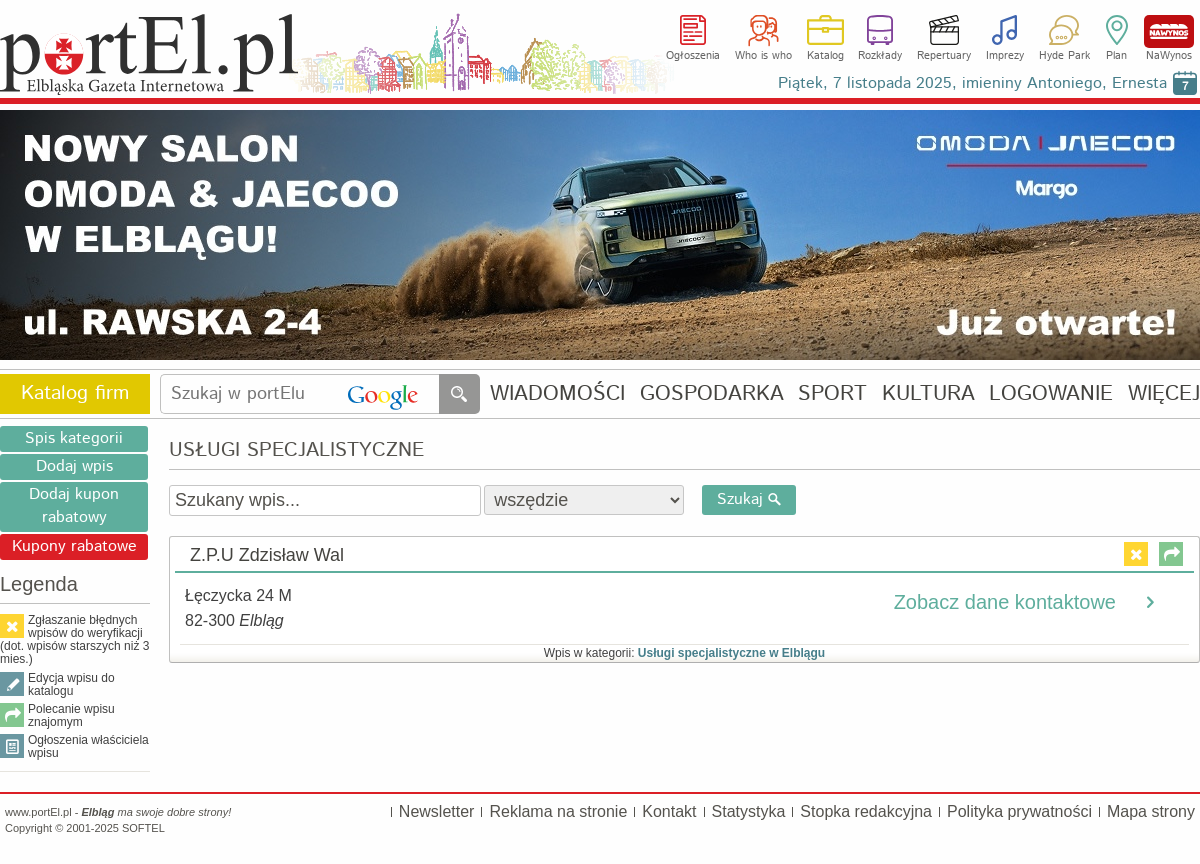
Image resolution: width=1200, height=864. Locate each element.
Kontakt (669, 811)
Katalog (825, 56)
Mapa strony (1151, 811)
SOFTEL (143, 828)
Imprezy (1005, 56)
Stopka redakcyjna (866, 811)
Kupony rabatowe (74, 546)
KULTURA (928, 394)
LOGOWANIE (1051, 394)
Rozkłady (880, 56)
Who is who (763, 56)
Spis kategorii (74, 438)
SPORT (832, 394)
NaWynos (1169, 31)
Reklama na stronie (558, 811)
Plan (1116, 56)
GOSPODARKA (712, 394)
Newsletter (437, 811)
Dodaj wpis (74, 466)
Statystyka (749, 811)
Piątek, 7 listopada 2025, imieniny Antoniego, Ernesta (972, 83)
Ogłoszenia (693, 56)
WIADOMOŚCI (557, 394)
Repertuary (944, 56)
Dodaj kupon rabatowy (74, 506)
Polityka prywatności (1019, 811)
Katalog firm (75, 393)
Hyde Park (1064, 56)
